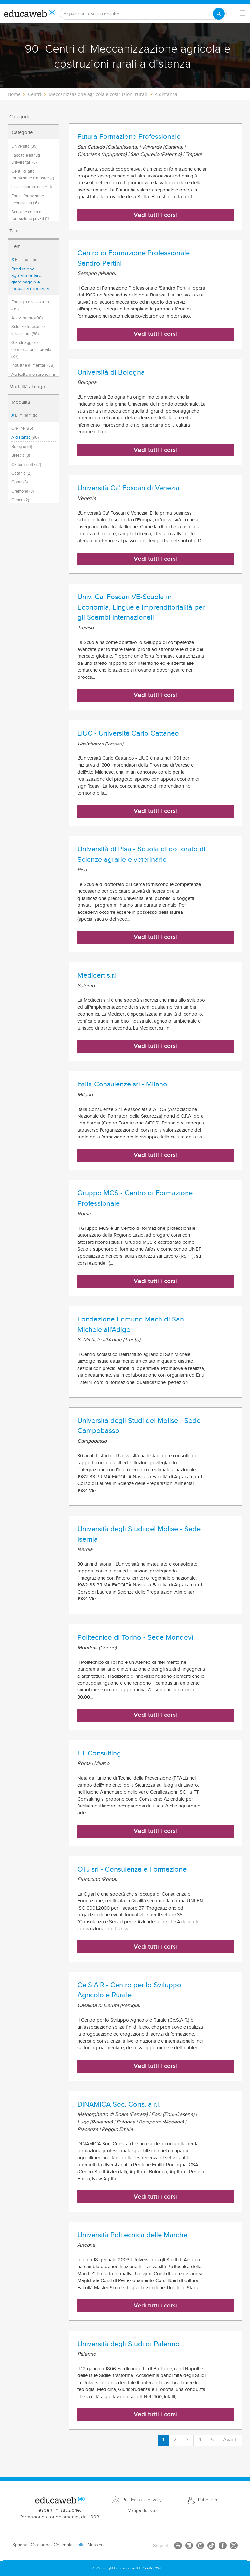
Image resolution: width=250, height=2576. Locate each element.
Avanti (230, 2440)
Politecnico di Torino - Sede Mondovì (135, 1637)
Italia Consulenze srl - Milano (122, 1084)
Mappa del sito (142, 2510)
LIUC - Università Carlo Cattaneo (128, 733)
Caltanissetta (26, 464)
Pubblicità (207, 2500)
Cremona (22, 491)
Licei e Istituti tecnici (31, 187)
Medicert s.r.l (97, 975)
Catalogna (40, 2545)
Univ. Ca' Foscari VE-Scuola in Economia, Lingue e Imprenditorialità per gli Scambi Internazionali (141, 607)
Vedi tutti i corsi (155, 215)
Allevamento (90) (27, 318)
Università (24, 146)
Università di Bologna (111, 372)
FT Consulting (99, 1753)
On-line (22, 428)
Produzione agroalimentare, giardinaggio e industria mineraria (30, 279)
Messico (96, 2545)
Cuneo (20, 500)
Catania (21, 473)
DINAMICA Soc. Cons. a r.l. (118, 2104)
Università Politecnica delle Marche (132, 2235)
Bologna (21, 446)
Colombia (63, 2545)
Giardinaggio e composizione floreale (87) (31, 349)
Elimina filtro (24, 259)
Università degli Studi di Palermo (128, 2344)
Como (19, 482)
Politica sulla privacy (142, 2500)
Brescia (20, 455)
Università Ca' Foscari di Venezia (128, 488)
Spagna (19, 2545)
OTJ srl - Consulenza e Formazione (132, 1869)
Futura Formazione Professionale (129, 136)
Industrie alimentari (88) (32, 365)
